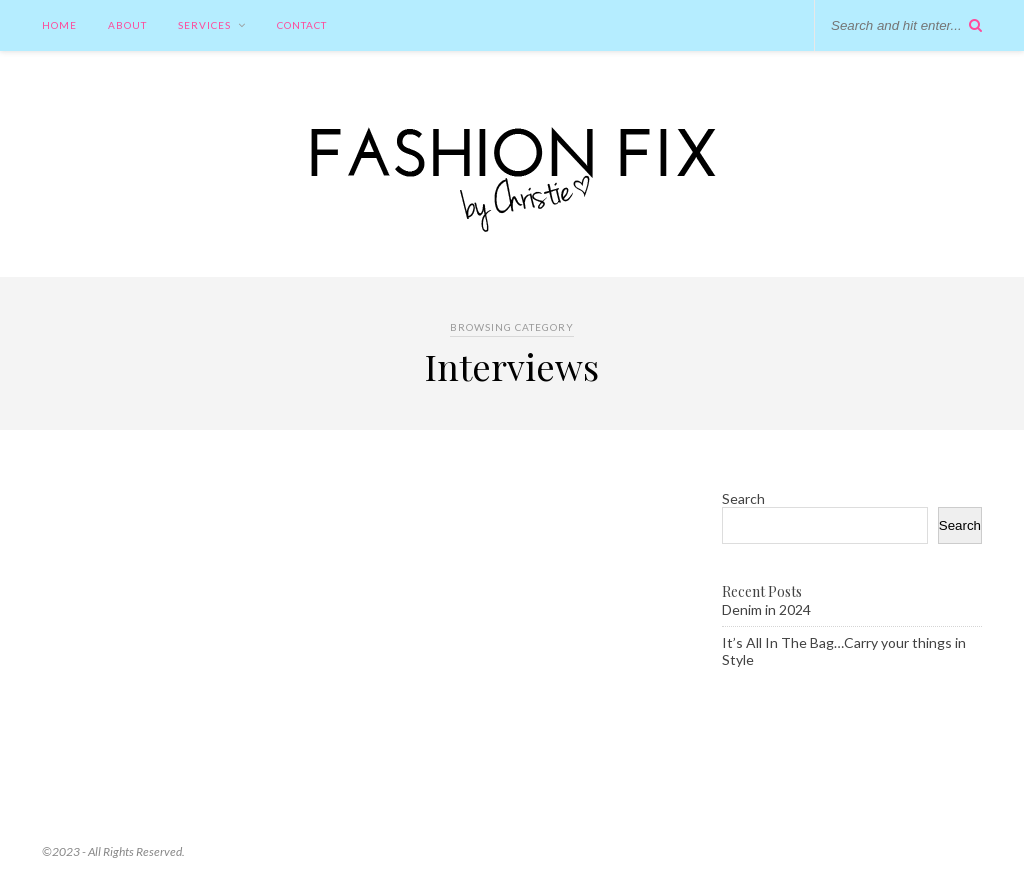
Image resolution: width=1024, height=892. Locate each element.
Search (743, 498)
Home (59, 25)
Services (204, 25)
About (127, 25)
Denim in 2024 (766, 609)
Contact (302, 25)
